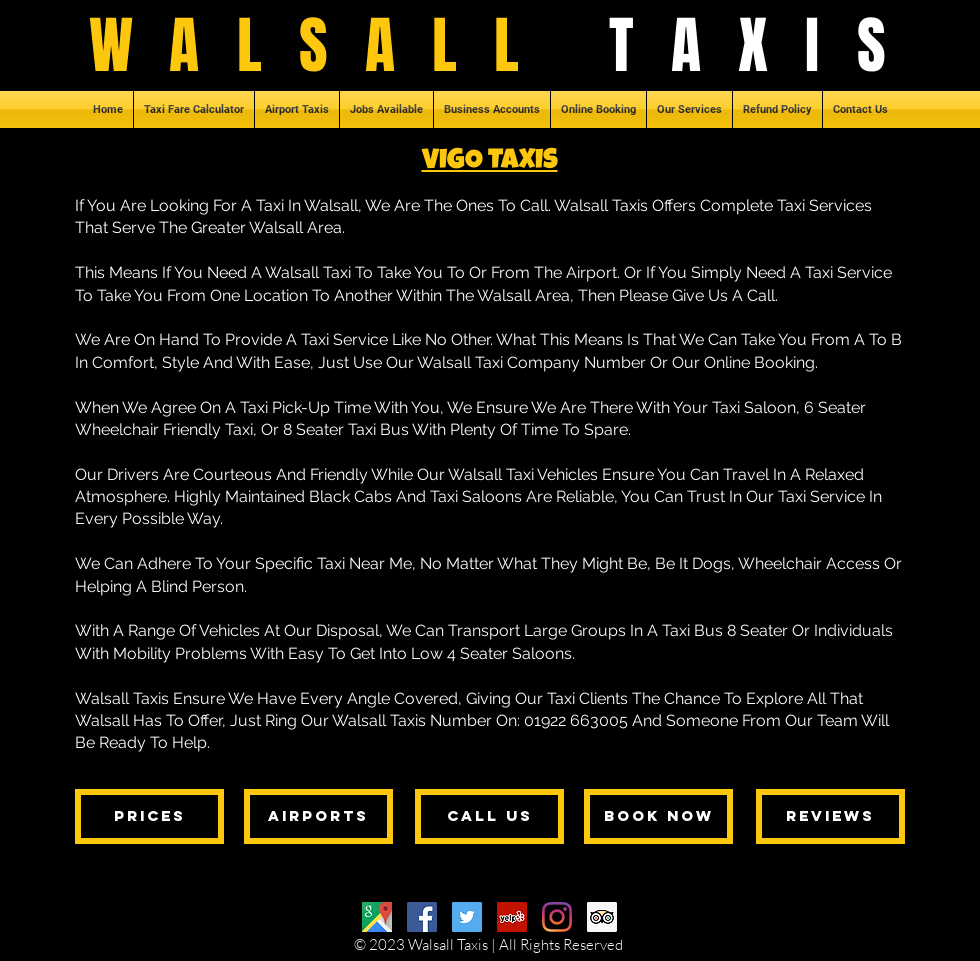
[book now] (658, 816)
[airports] (318, 816)
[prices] (149, 816)
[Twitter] (467, 917)
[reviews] (830, 816)
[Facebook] (422, 917)
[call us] (489, 816)
